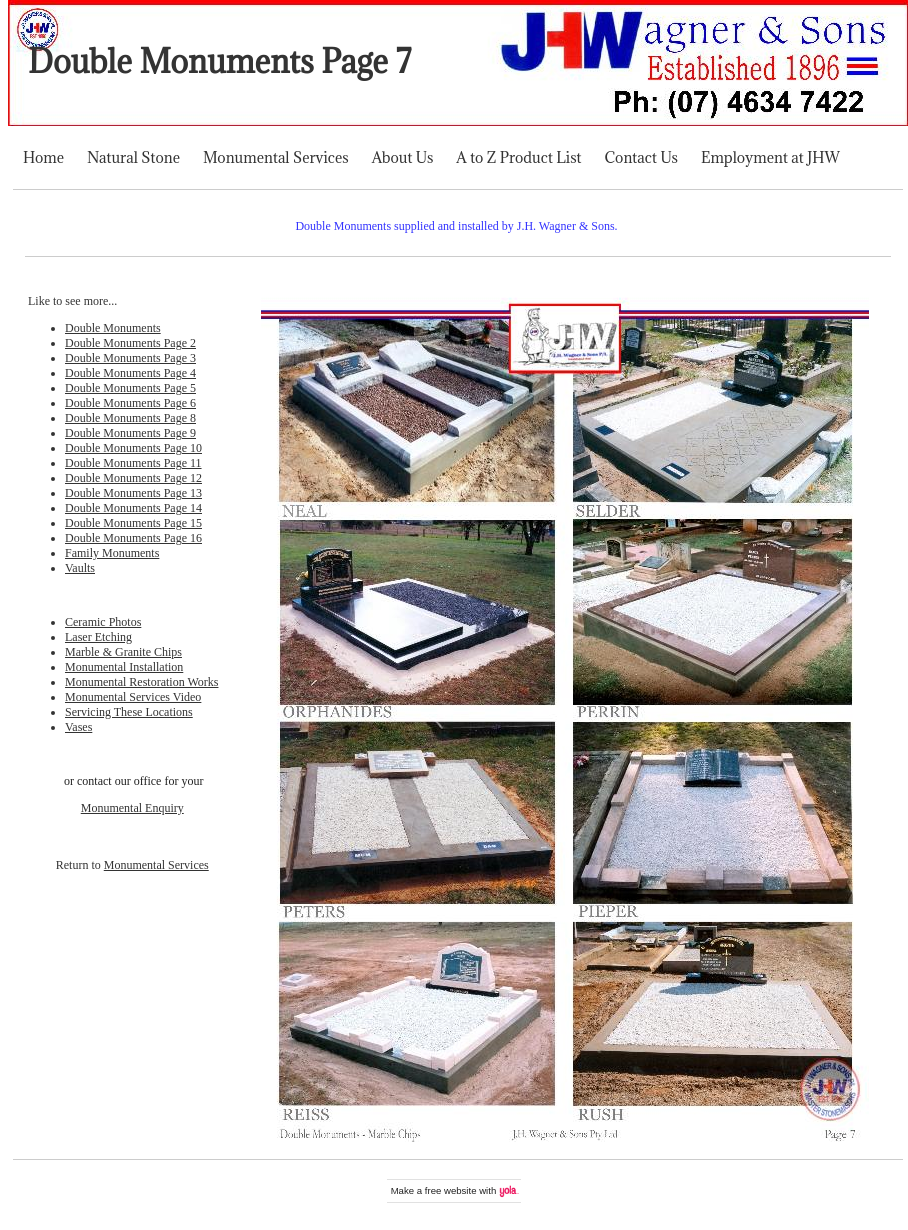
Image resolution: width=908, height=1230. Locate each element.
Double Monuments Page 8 (130, 418)
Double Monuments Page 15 (133, 523)
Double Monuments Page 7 (219, 61)
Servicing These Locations (129, 712)
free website (451, 1190)
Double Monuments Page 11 (133, 463)
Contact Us (641, 157)
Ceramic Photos (103, 622)
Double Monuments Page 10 (133, 448)
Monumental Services (276, 157)
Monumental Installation (124, 667)
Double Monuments (113, 328)
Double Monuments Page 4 (130, 373)
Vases (78, 727)
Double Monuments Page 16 (133, 538)
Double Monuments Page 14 (133, 508)
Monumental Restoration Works (141, 682)
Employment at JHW (770, 157)
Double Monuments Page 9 (130, 433)
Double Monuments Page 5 (130, 388)
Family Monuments (112, 553)
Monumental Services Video (133, 697)
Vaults (80, 568)
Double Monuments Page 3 (130, 358)
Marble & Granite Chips (123, 652)
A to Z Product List (518, 157)
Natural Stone (133, 157)
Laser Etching (98, 637)
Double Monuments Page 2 (130, 343)
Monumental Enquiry (132, 808)
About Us (403, 157)
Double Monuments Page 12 (133, 478)
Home (43, 157)
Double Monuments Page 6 (130, 403)
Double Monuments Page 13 (133, 493)
